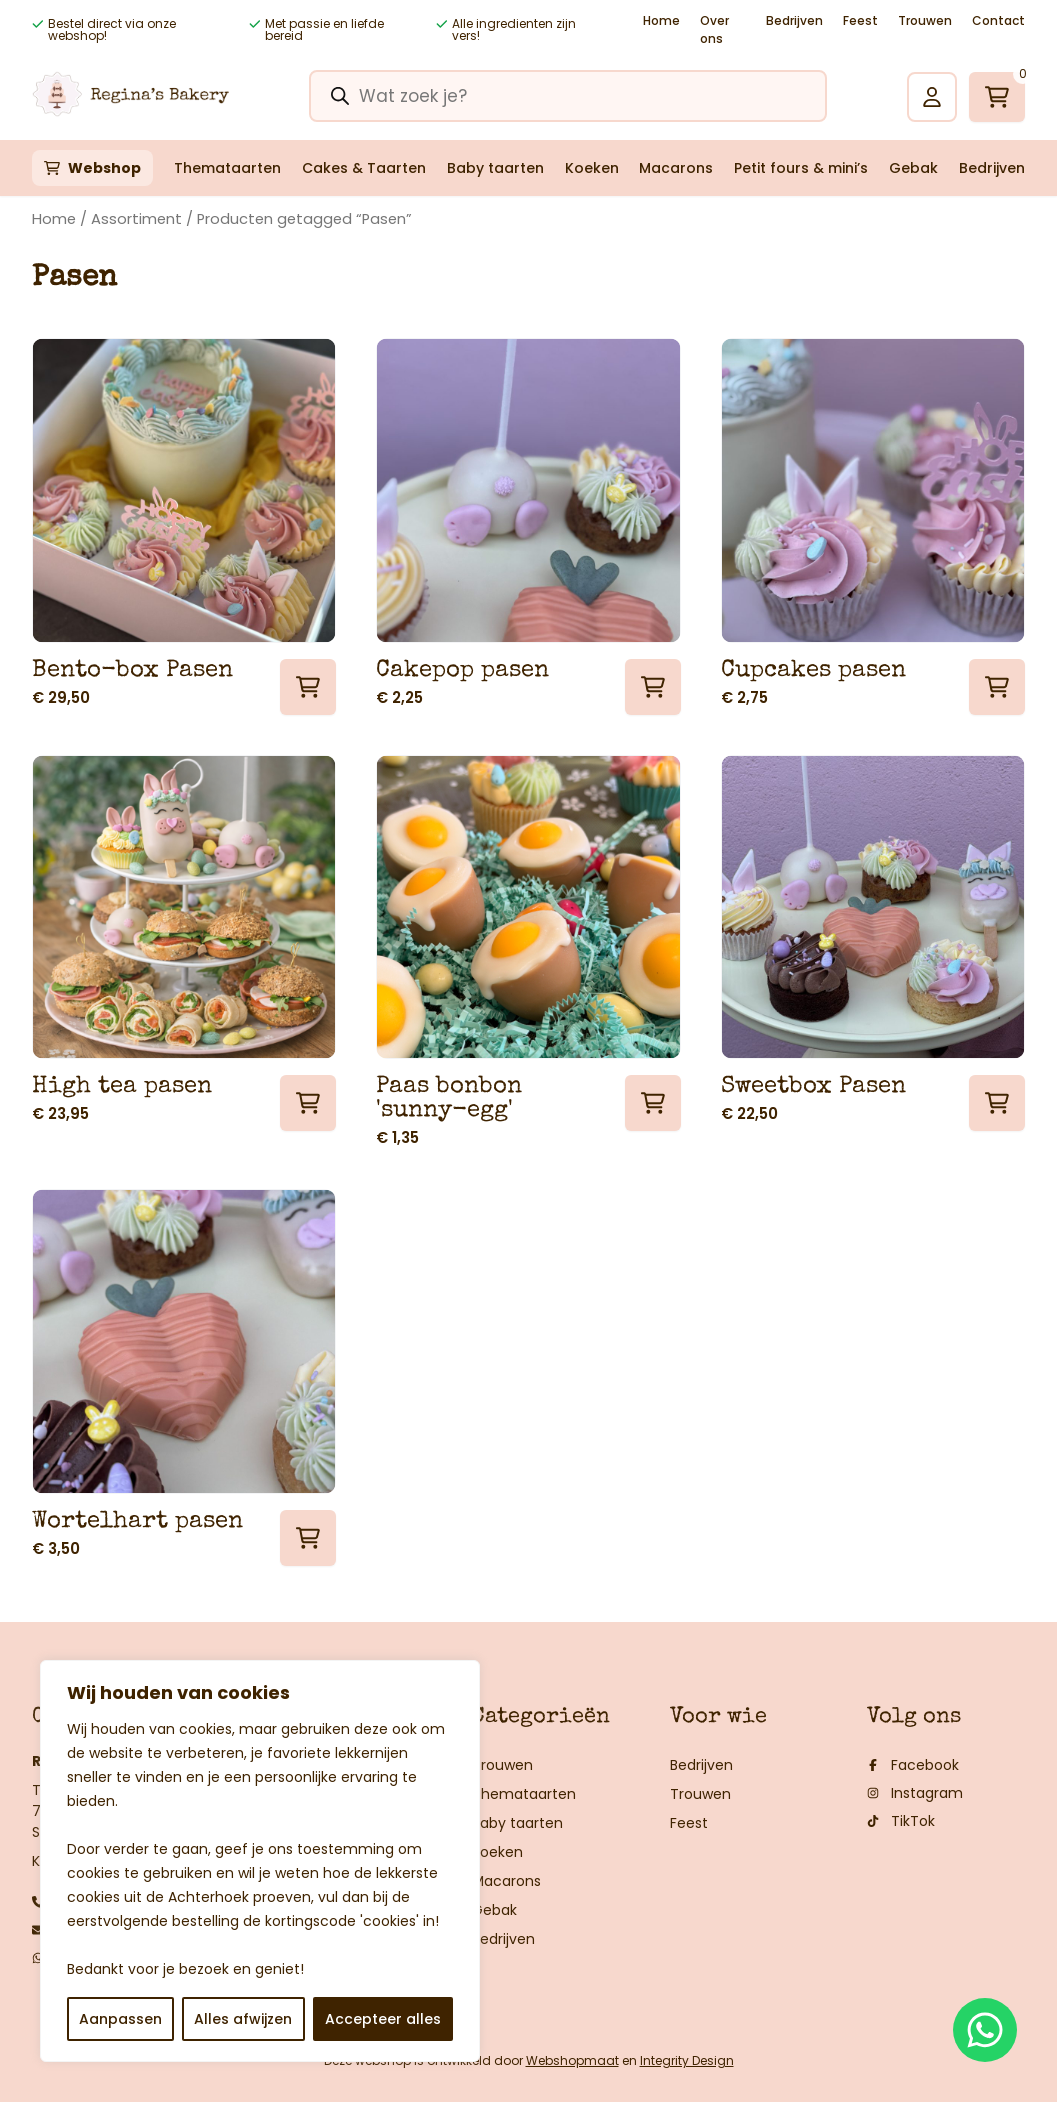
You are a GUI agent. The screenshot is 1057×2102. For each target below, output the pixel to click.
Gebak (913, 168)
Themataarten (227, 168)
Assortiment (136, 219)
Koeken (592, 168)
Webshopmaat (572, 2060)
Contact (998, 20)
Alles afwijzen (243, 2019)
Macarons (676, 168)
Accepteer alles (383, 2019)
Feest (860, 20)
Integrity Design (687, 2060)
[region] (260, 1861)
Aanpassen (120, 2019)
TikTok (901, 1821)
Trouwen (925, 20)
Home (661, 20)
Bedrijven (794, 20)
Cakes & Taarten (364, 168)
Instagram (915, 1793)
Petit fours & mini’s (801, 168)
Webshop (104, 168)
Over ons (714, 29)
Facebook (913, 1765)
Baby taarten (495, 168)
